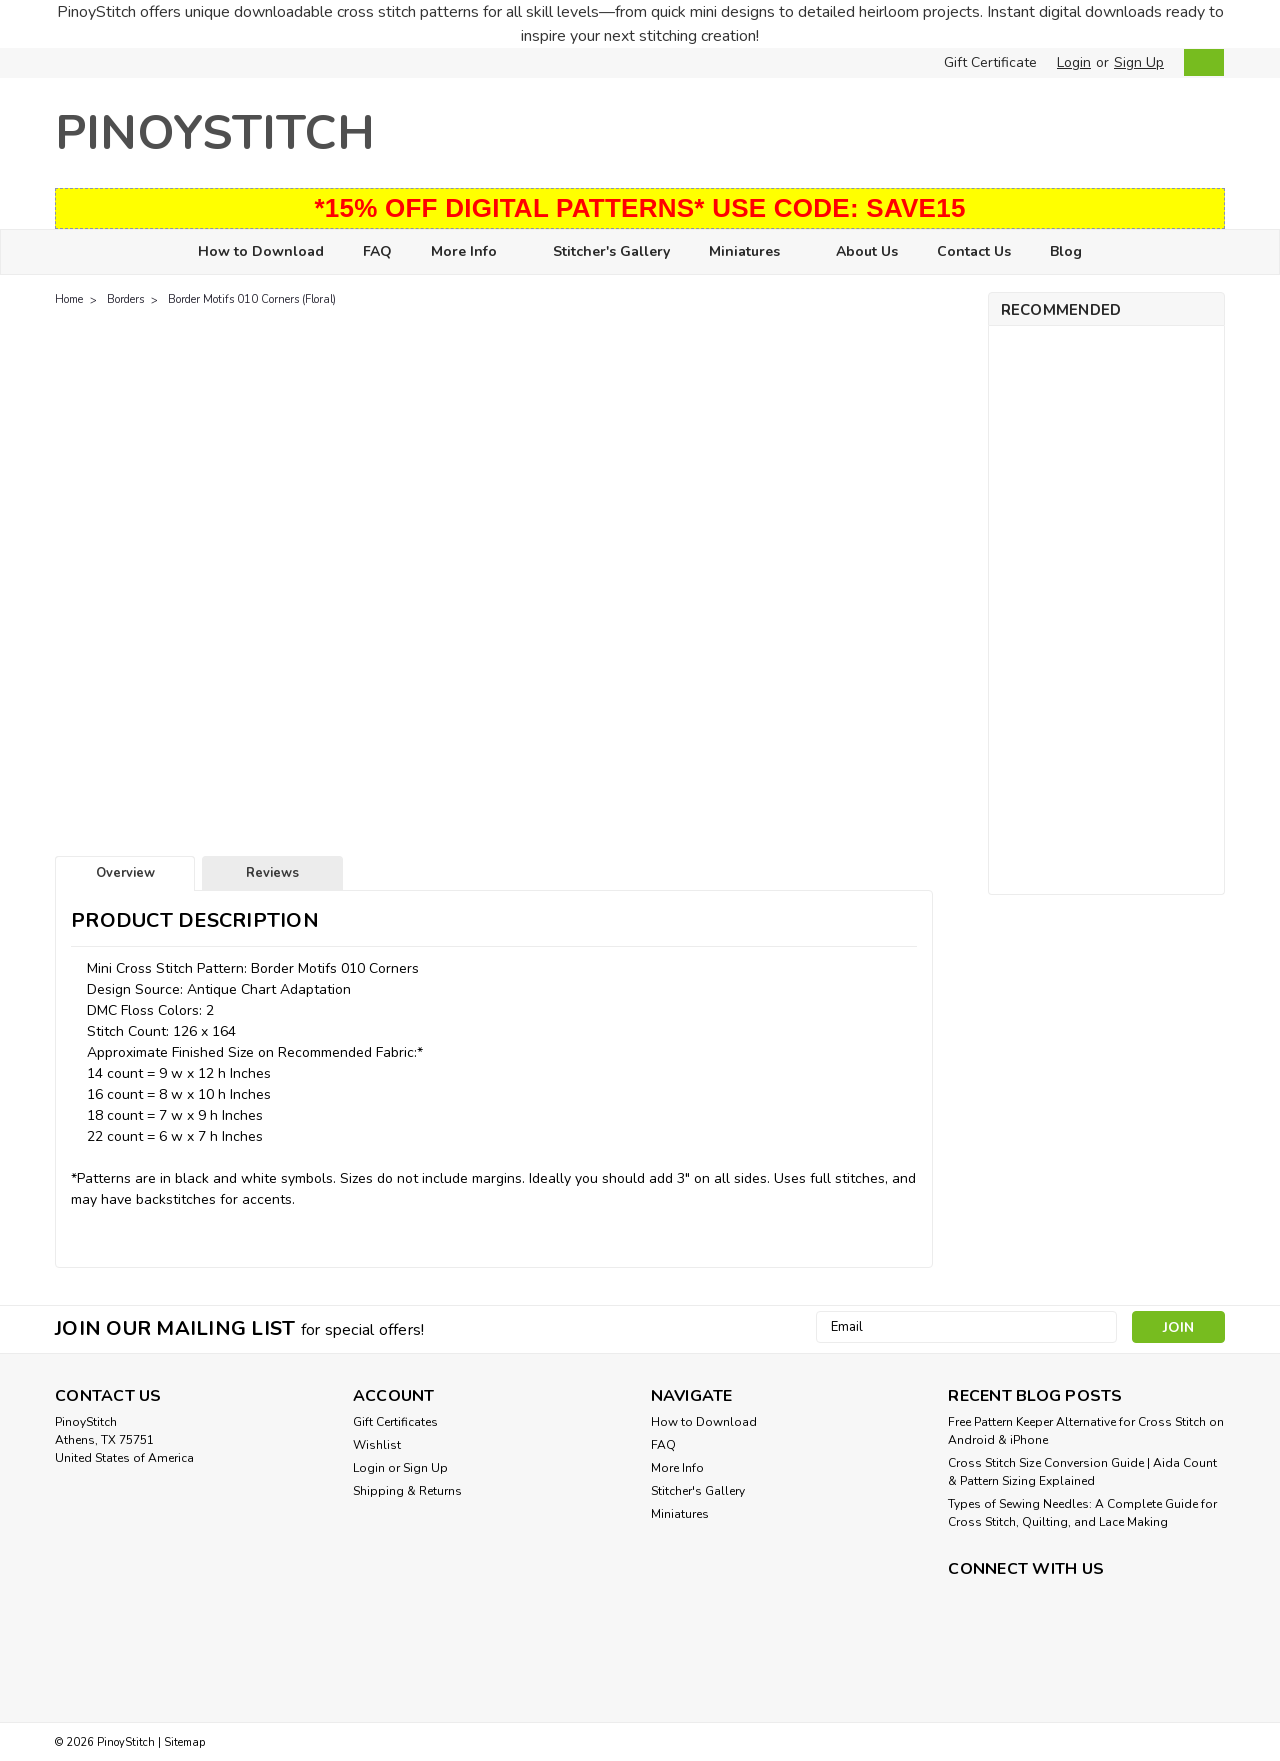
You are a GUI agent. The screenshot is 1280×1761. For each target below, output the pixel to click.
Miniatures (753, 252)
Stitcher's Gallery (611, 251)
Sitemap (184, 1742)
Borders (125, 299)
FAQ (377, 251)
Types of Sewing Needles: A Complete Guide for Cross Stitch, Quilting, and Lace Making (1082, 1513)
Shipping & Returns (407, 1491)
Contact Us (974, 251)
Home (69, 299)
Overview (125, 873)
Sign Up (1139, 62)
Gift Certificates (395, 1422)
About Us (867, 251)
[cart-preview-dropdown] (1199, 62)
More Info (472, 252)
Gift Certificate (990, 62)
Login (1074, 62)
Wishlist (377, 1445)
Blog (1066, 251)
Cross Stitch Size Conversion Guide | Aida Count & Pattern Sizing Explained (1082, 1472)
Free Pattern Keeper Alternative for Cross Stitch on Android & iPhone (1086, 1431)
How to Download (261, 251)
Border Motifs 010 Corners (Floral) (252, 299)
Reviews (272, 873)
